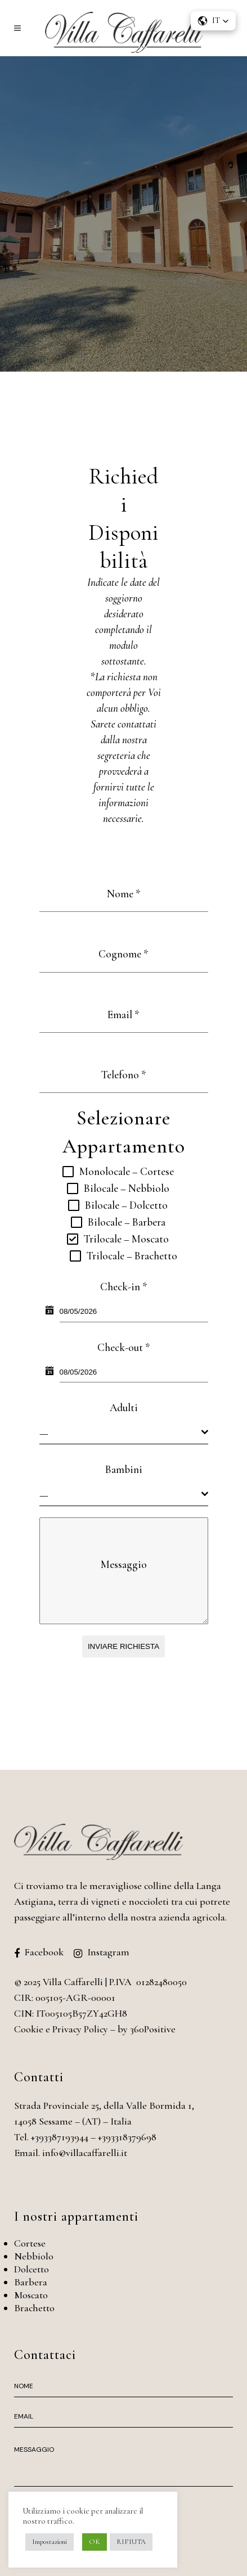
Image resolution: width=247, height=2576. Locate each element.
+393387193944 (59, 2137)
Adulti (124, 1407)
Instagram (108, 1952)
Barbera (30, 2282)
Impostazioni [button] (49, 2541)
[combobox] (123, 1433)
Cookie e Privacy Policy (61, 2029)
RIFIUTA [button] (131, 2541)
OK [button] (94, 2541)
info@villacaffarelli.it (84, 2152)
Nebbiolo (33, 2256)
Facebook (44, 1952)
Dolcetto (31, 2269)
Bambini (123, 1469)
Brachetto (34, 2308)
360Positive (153, 2029)
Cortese (30, 2243)
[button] (213, 21)
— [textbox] (43, 1432)
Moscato (31, 2295)
